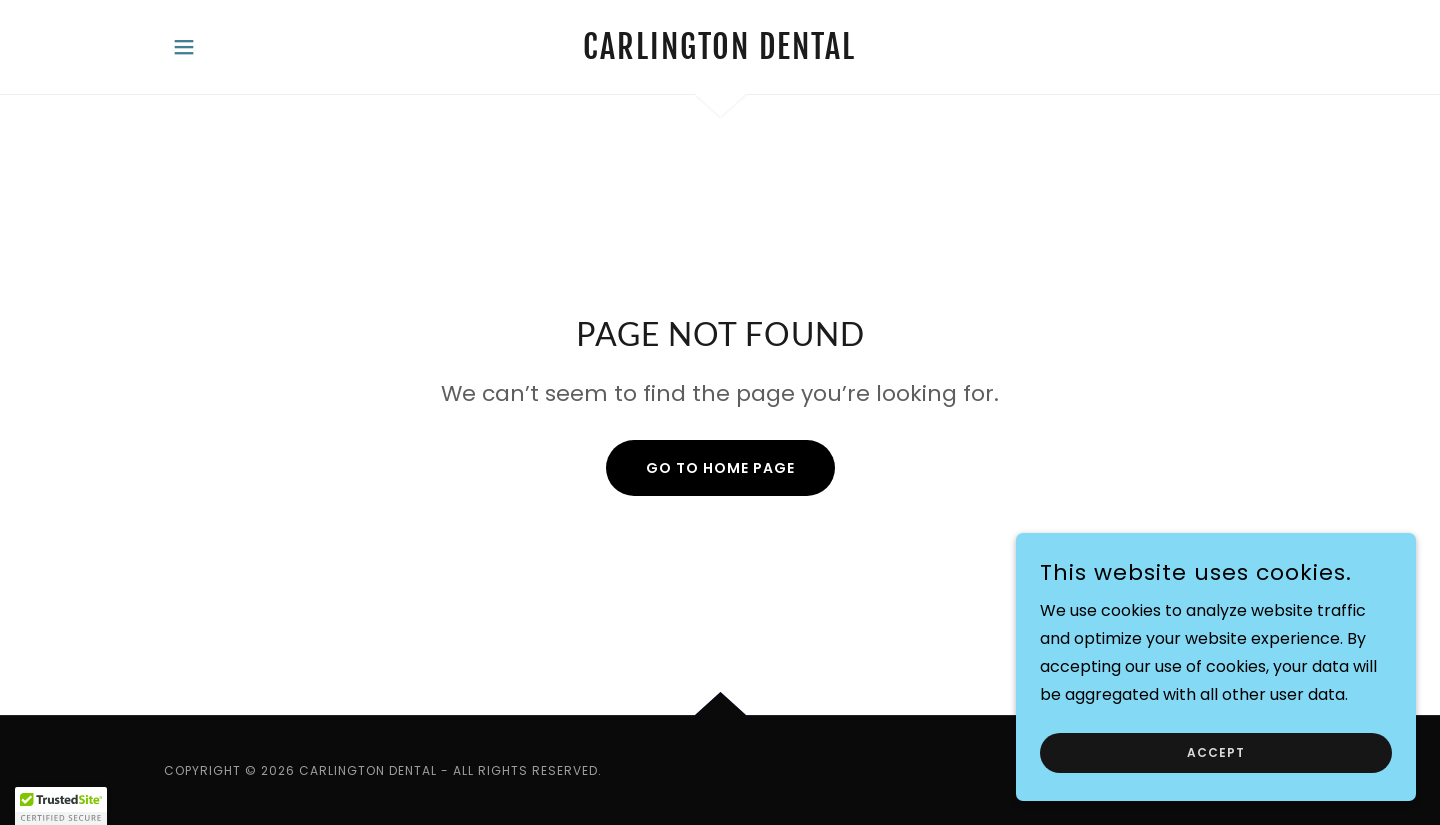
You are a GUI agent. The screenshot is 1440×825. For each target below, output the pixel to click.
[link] (720, 53)
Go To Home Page (720, 468)
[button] (184, 47)
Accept (1216, 752)
